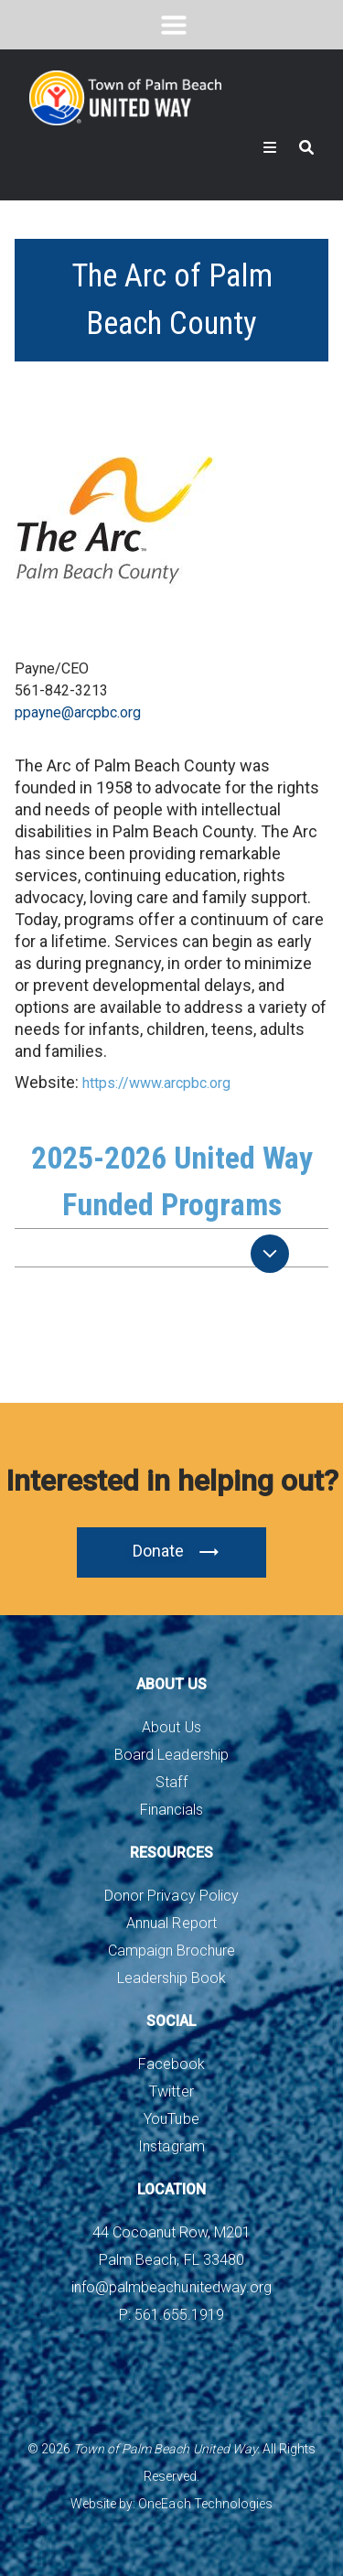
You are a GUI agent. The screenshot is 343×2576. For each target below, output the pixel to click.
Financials (171, 1809)
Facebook (171, 2064)
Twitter (171, 2091)
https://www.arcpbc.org (156, 1083)
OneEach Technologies (205, 2503)
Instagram (171, 2146)
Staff (171, 1782)
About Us (171, 1727)
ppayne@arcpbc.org (78, 712)
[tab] (171, 1248)
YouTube (171, 2119)
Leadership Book (171, 1978)
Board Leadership (171, 1754)
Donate (176, 1552)
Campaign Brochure (171, 1950)
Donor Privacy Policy (171, 1895)
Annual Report (171, 1923)
